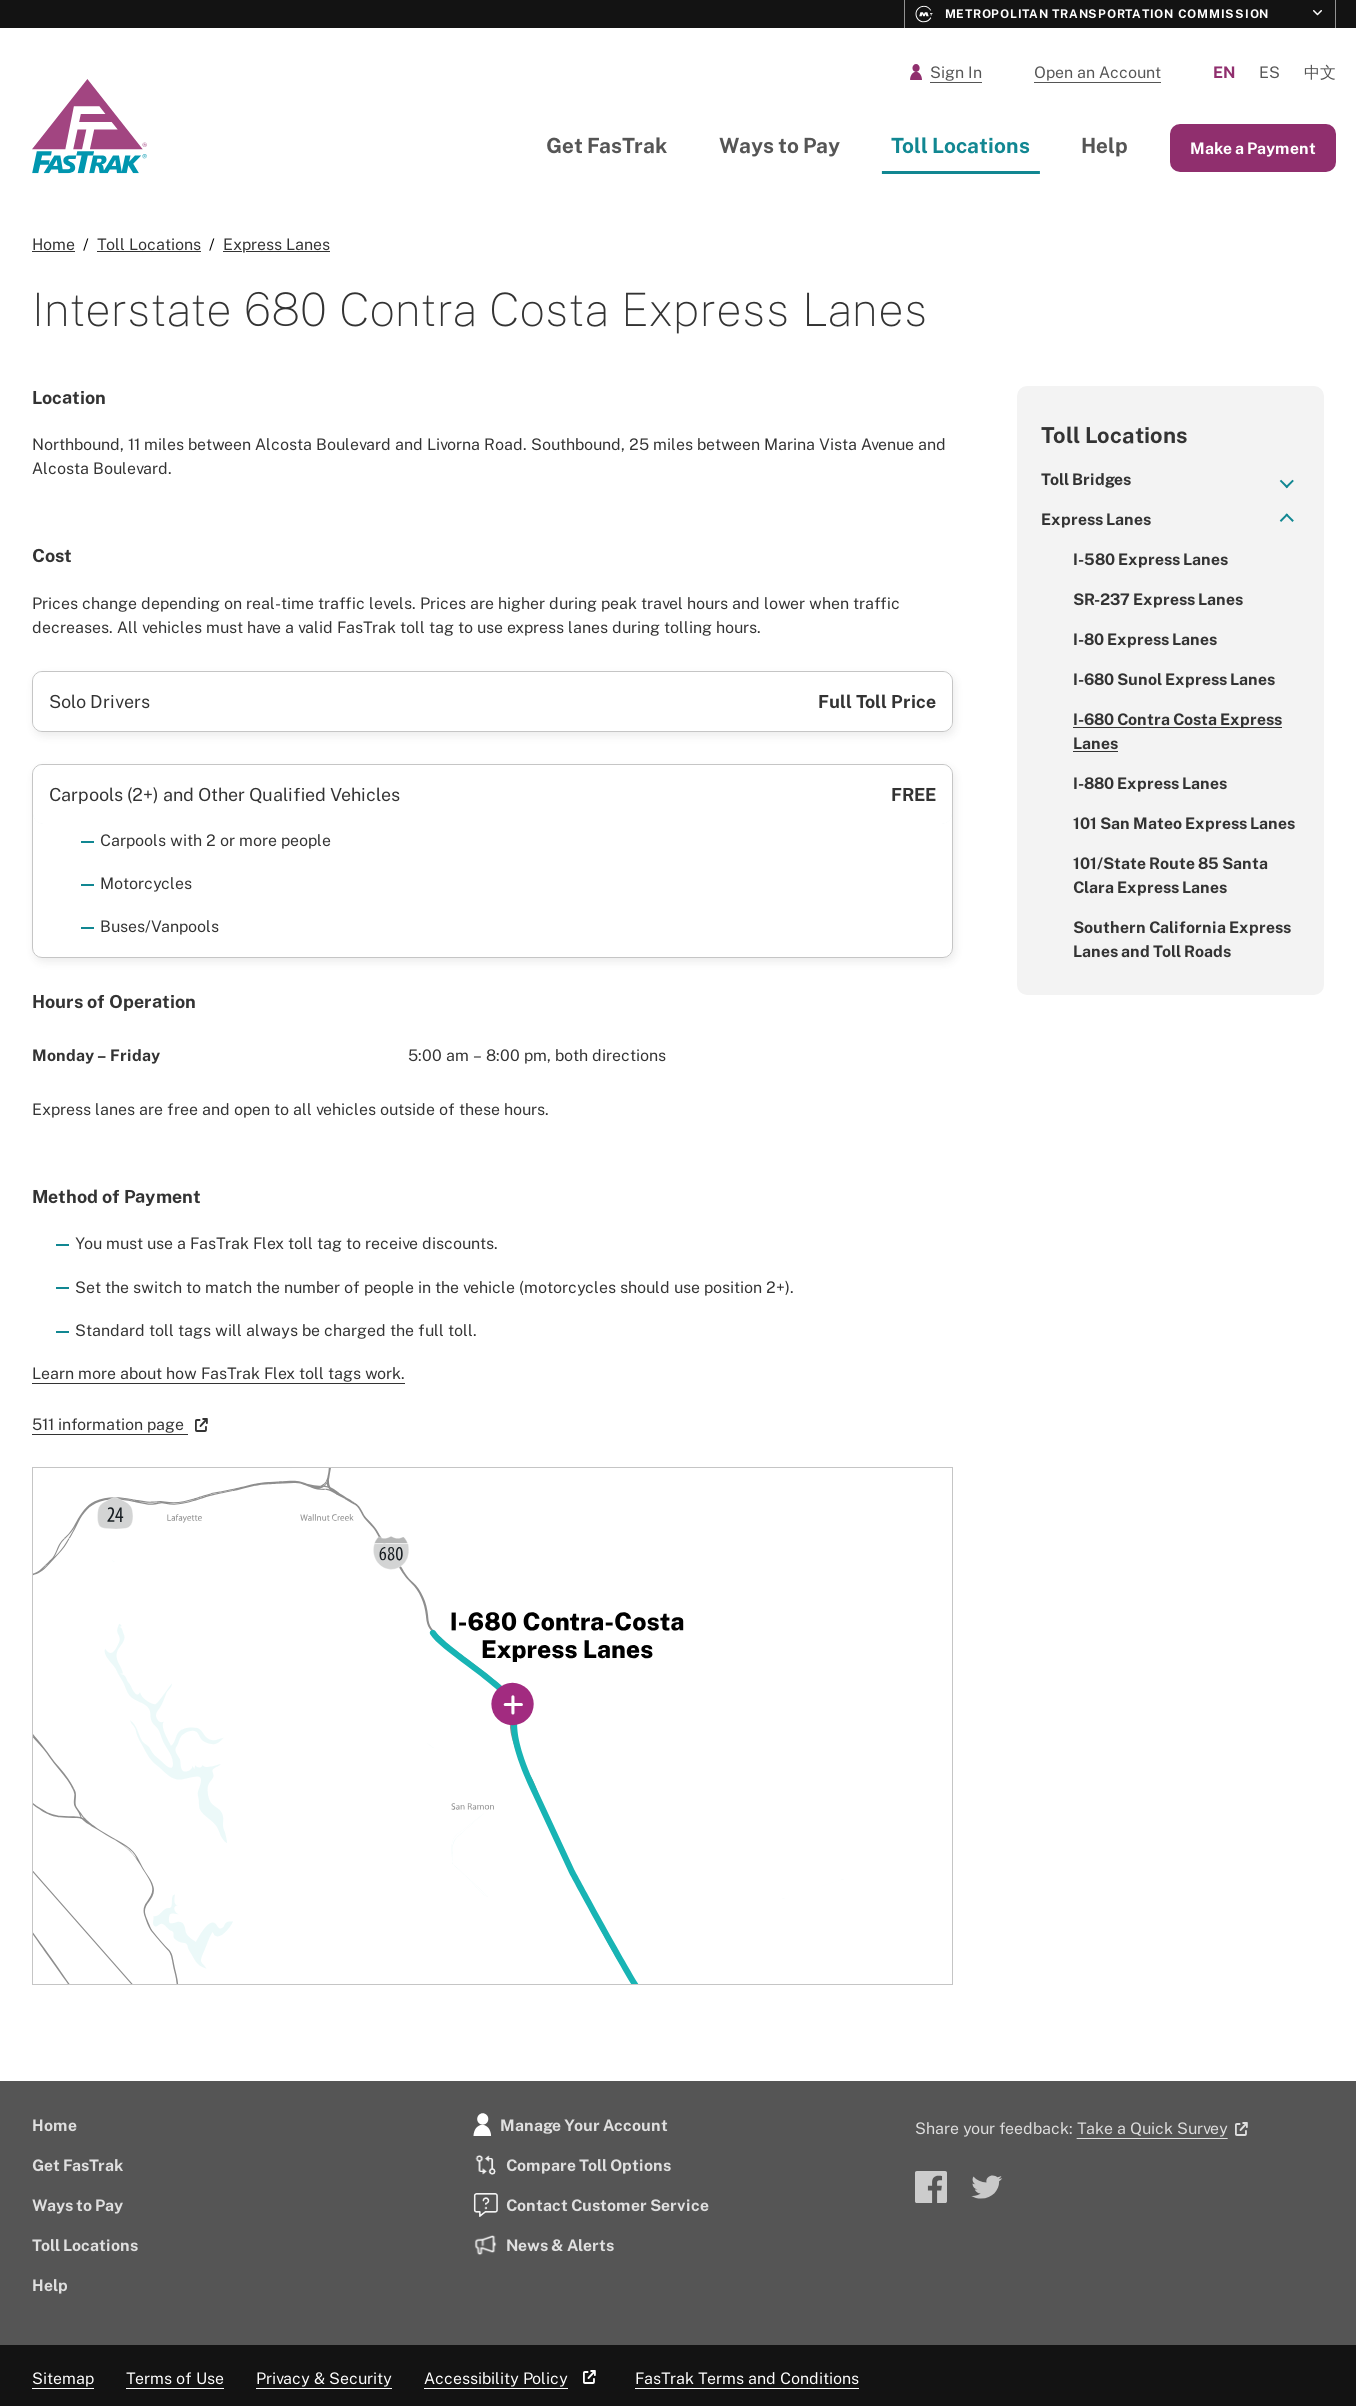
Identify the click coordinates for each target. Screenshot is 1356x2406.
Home (54, 2125)
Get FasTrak (607, 145)
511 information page (123, 1424)
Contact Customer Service (591, 2205)
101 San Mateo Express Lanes (1184, 823)
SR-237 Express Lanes (1158, 599)
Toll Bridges (1086, 479)
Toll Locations (960, 145)
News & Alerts (543, 2245)
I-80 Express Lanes (1145, 639)
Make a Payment (1253, 148)
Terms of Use (175, 2378)
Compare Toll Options (572, 2165)
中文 (1320, 72)
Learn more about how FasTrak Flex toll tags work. (218, 1373)
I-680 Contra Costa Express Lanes (1177, 731)
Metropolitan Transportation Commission (1092, 14)
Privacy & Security (324, 2378)
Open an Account (1097, 72)
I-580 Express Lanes (1150, 559)
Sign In (946, 72)
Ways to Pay (779, 145)
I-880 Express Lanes (1150, 783)
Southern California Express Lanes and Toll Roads (1182, 939)
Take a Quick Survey (1166, 2128)
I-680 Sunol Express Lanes (1174, 679)
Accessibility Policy (513, 2378)
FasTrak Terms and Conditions (747, 2378)
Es (1269, 72)
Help (1104, 145)
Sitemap (63, 2378)
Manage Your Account (570, 2125)
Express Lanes (1096, 519)
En (1224, 72)
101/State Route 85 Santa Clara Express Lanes (1170, 875)
